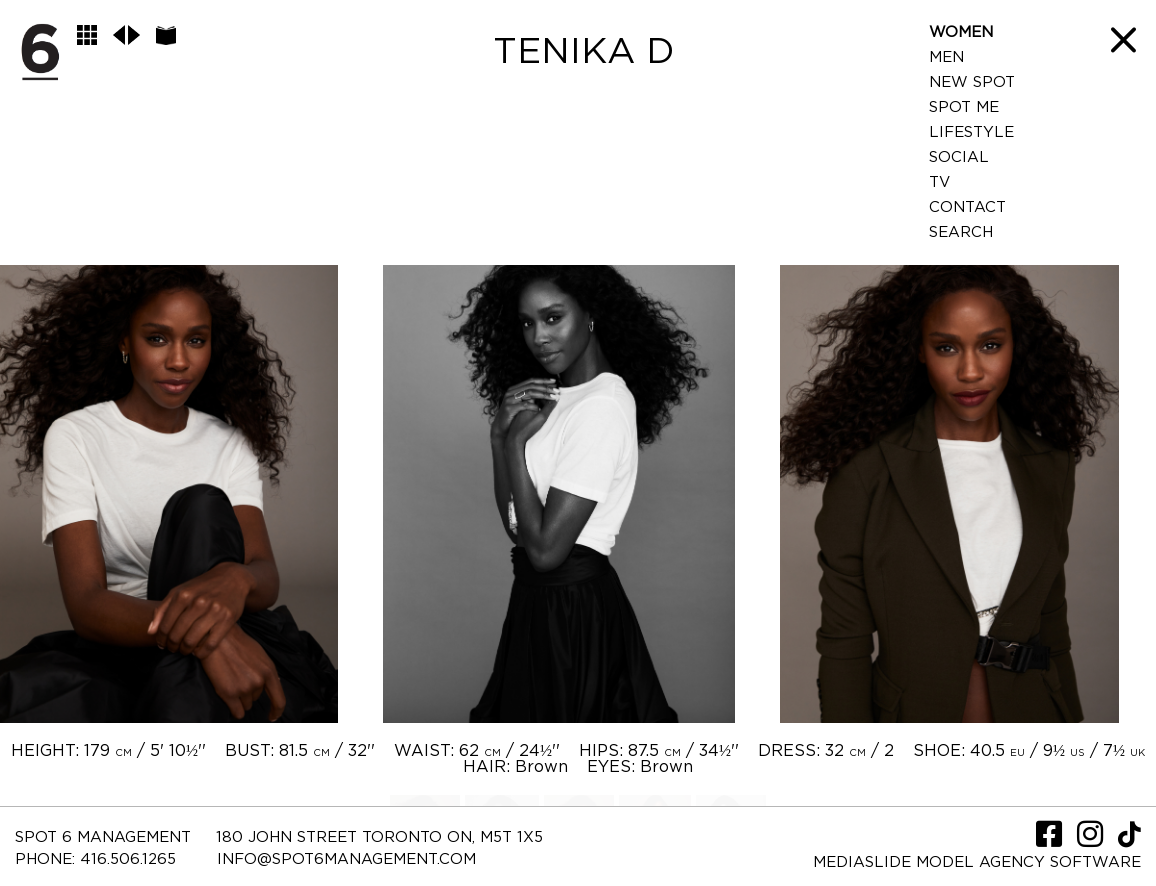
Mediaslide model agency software (977, 862)
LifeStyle (971, 132)
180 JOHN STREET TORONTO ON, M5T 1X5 (379, 837)
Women (961, 32)
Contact (967, 207)
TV (939, 182)
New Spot (972, 82)
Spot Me (964, 107)
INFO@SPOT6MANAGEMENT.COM (346, 859)
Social (959, 157)
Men (946, 57)
